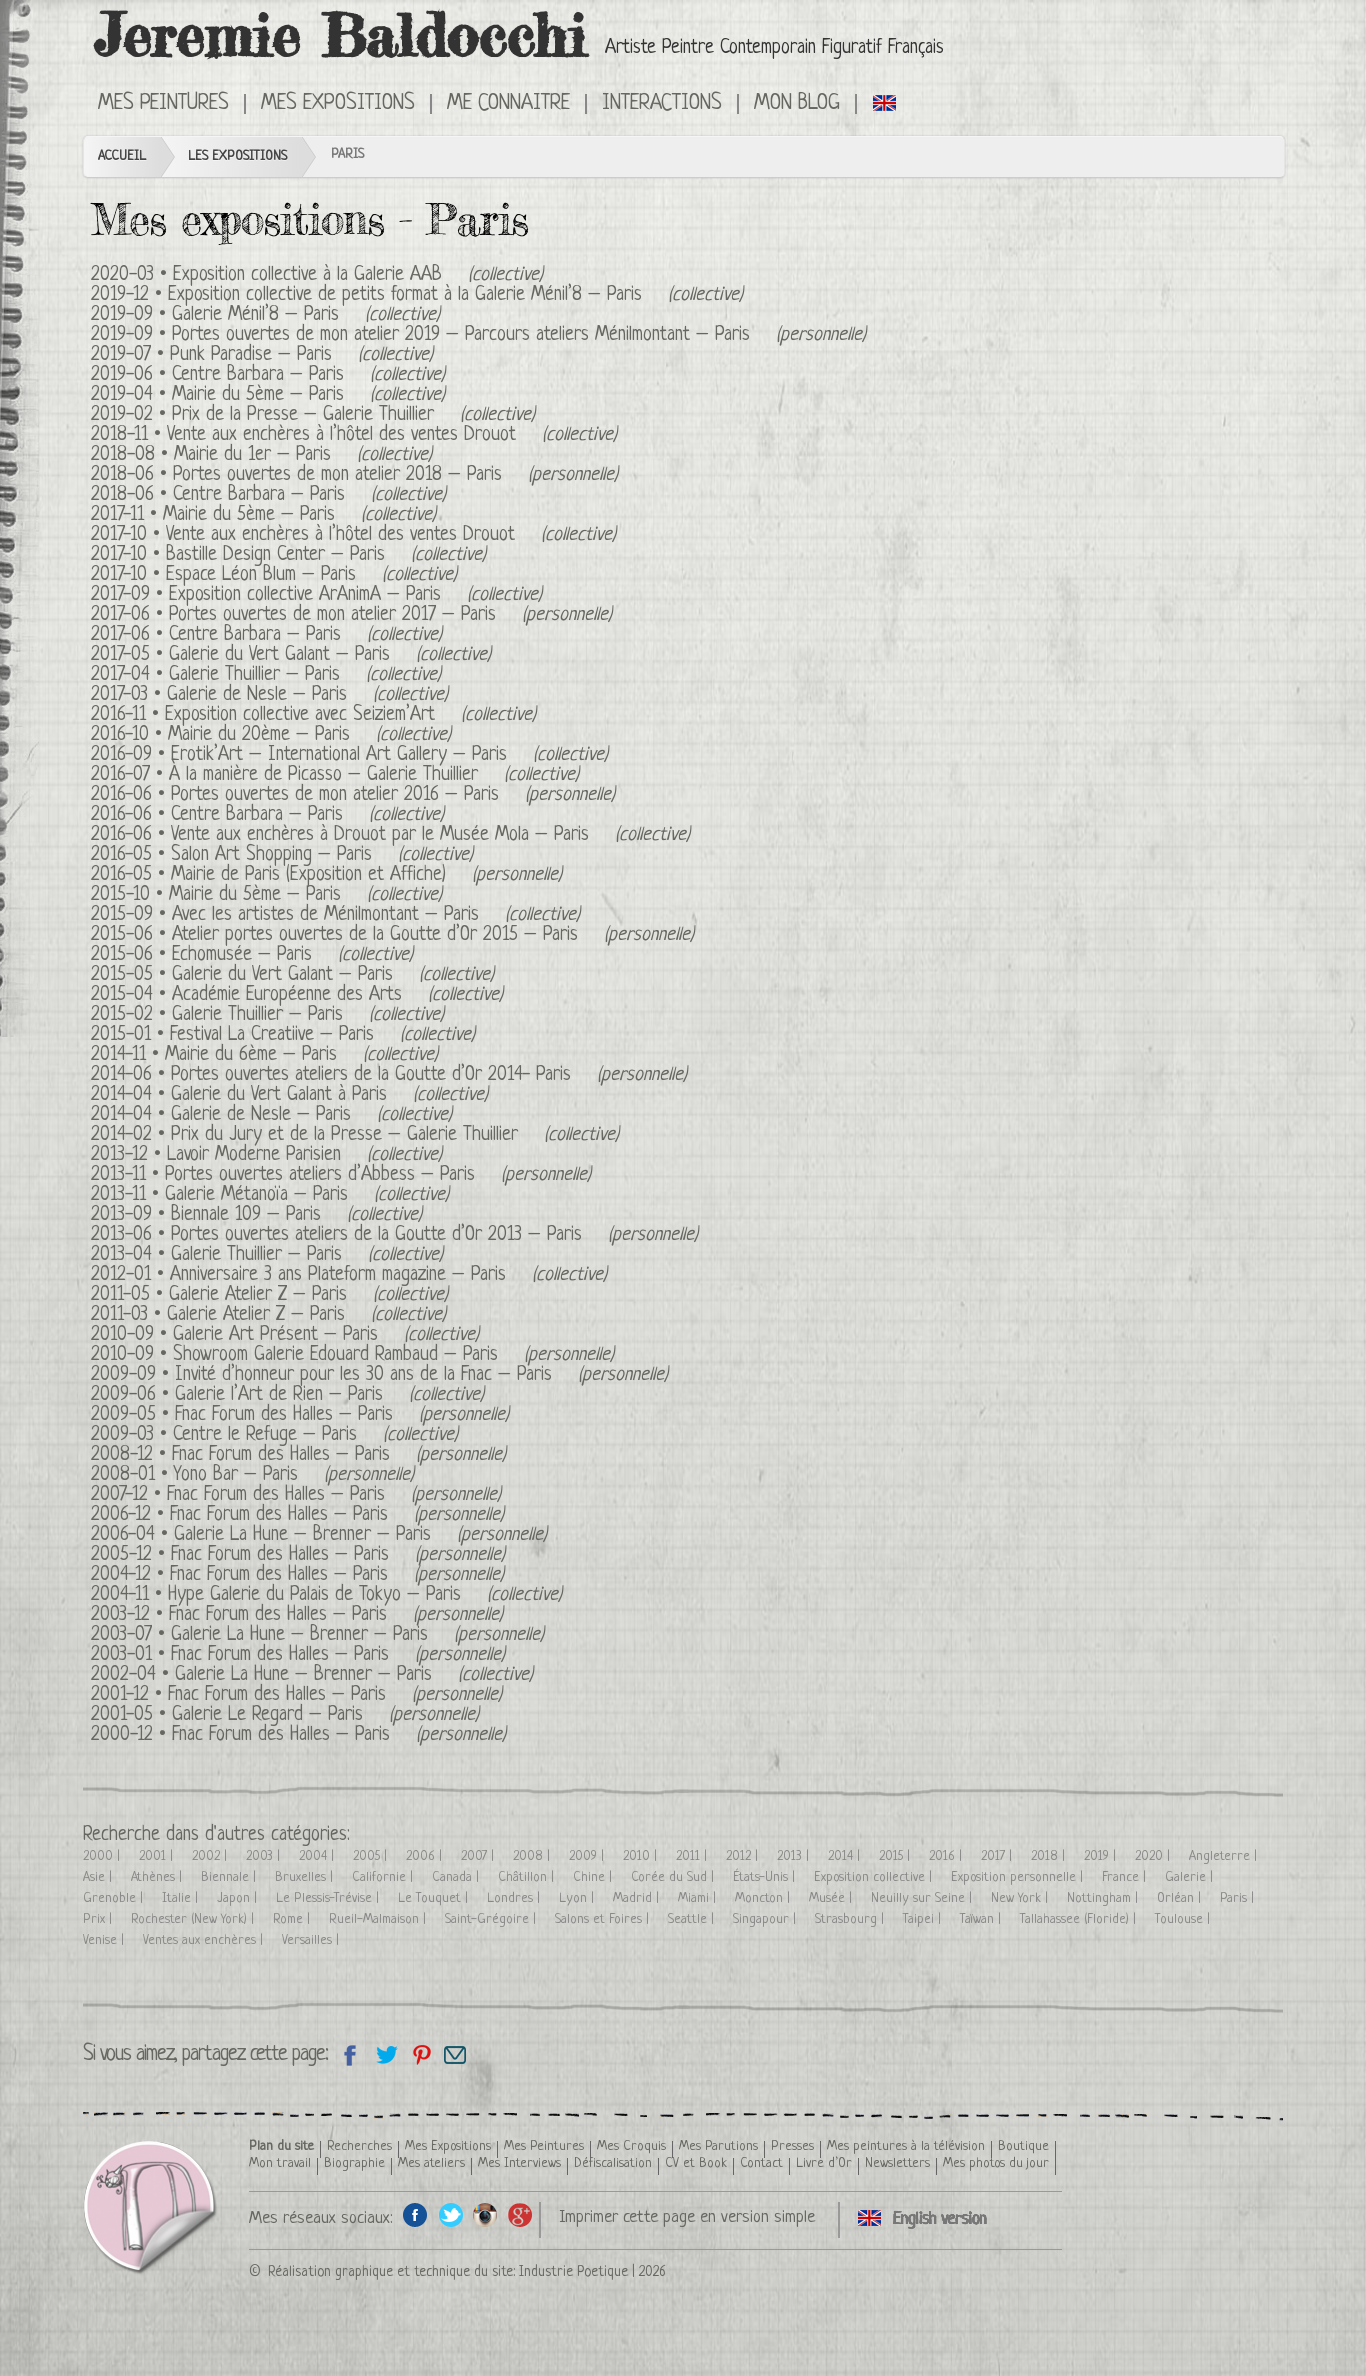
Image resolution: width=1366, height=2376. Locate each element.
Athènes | (158, 1877)
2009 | (588, 1856)
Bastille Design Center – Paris (275, 555)
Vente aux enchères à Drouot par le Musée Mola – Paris (380, 835)
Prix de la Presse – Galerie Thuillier (303, 415)
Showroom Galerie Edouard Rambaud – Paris (335, 1355)
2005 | (372, 1856)
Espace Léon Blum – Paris (261, 575)
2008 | (533, 1856)
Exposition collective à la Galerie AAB (307, 275)
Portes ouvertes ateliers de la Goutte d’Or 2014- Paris (371, 1075)
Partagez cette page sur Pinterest (420, 2054)
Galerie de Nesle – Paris (257, 695)
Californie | (384, 1877)
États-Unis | (766, 1877)
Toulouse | (1184, 1919)
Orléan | (1181, 1898)
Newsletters (897, 2163)
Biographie (354, 2163)
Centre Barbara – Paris (258, 375)
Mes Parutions (718, 2146)
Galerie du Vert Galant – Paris (279, 655)
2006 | (426, 1856)
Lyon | (578, 1898)
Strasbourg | (851, 1919)
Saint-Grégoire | (492, 1919)
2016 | (947, 1856)
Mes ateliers (431, 2163)
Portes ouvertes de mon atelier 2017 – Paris (332, 615)
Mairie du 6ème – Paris (251, 1055)
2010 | (642, 1856)
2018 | (1050, 1856)
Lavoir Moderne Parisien (254, 1155)
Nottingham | (1104, 1898)
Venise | (105, 1940)
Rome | (293, 1919)
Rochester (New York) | (194, 1919)
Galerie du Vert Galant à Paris (279, 1095)
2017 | (998, 1856)
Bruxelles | (306, 1877)
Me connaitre (508, 104)
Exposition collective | (875, 1877)
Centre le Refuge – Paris (265, 1435)
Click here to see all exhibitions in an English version (885, 102)
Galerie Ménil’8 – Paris (255, 315)
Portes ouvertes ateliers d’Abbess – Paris (320, 1175)
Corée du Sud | (674, 1877)
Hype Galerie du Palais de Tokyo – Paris (314, 1595)
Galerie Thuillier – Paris (254, 675)
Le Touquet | (435, 1898)
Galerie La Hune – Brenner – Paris (302, 1535)
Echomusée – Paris (242, 955)
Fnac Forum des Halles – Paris (284, 1415)
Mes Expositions (338, 104)
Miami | (699, 1898)
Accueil (122, 156)
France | (1126, 1877)
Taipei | (924, 1919)
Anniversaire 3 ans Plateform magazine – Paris (338, 1275)
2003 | (265, 1856)
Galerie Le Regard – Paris (267, 1715)
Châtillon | (528, 1877)
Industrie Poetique (573, 2272)
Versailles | (312, 1940)
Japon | (239, 1898)
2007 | (479, 1856)
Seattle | (693, 1919)
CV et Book (696, 2163)
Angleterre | (1225, 1856)
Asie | (99, 1877)
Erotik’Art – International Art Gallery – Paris (339, 755)
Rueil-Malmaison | (379, 1919)
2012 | (744, 1856)
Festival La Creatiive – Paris (272, 1035)
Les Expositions (237, 156)
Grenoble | (115, 1898)
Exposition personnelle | (1019, 1877)
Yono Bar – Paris (236, 1475)
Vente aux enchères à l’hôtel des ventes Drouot (341, 435)
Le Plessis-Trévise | (329, 1898)
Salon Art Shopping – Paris (271, 855)
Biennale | (230, 1877)
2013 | (795, 1856)
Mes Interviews (519, 2163)
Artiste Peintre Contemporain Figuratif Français (774, 48)
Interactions (662, 104)
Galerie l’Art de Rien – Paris (279, 1395)
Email (455, 2054)
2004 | (318, 1856)
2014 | (846, 1856)
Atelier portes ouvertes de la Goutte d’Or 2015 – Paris (375, 935)
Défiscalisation (613, 2163)
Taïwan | (982, 1919)
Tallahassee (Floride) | (1080, 1919)
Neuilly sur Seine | (923, 1898)
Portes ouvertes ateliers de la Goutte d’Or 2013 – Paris (376, 1235)
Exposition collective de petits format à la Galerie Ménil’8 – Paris (405, 295)
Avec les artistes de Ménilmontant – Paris (325, 915)
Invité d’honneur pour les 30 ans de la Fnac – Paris (363, 1375)
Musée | (832, 1898)
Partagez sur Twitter (385, 2054)
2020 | (1154, 1856)
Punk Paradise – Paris (251, 355)
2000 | (103, 1856)
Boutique (1023, 2146)
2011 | (693, 1856)
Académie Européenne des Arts (287, 995)
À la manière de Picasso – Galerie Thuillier (323, 775)
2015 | (896, 1856)
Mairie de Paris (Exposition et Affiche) (308, 875)
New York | (1021, 1898)
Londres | (515, 1898)
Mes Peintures (163, 104)
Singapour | (766, 1919)
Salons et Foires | (604, 1919)
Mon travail (280, 2163)
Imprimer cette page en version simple (687, 2217)
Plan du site (281, 2146)
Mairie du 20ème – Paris (259, 735)
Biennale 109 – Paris (246, 1215)
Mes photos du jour (996, 2163)
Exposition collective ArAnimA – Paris (305, 595)
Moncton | (764, 1898)
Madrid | (638, 1898)
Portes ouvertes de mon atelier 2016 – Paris (335, 795)
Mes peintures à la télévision (906, 2146)
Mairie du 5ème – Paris (258, 395)
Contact (761, 2163)
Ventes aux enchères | (205, 1940)
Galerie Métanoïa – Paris (256, 1195)
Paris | (1239, 1898)
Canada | (457, 1877)
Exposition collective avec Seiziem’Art (300, 715)
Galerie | (1191, 1877)
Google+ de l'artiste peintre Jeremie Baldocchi (520, 2214)
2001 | (158, 1856)
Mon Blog (797, 104)
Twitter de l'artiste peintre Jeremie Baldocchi (450, 2214)
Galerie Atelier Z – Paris (258, 1295)
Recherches (359, 2146)
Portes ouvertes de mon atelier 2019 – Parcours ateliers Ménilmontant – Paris (461, 335)
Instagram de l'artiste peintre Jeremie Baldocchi (485, 2214)
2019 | (1102, 1856)
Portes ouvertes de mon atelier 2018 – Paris (337, 475)
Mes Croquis (631, 2146)
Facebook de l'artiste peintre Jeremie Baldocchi (415, 2214)
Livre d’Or (824, 2163)
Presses (792, 2146)
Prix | (99, 1919)
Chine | (594, 1877)
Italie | (182, 1898)
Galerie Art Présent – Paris (275, 1335)
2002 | (211, 1856)
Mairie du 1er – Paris (252, 455)
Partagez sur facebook (350, 2054)
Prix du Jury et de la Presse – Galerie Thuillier (344, 1135)
